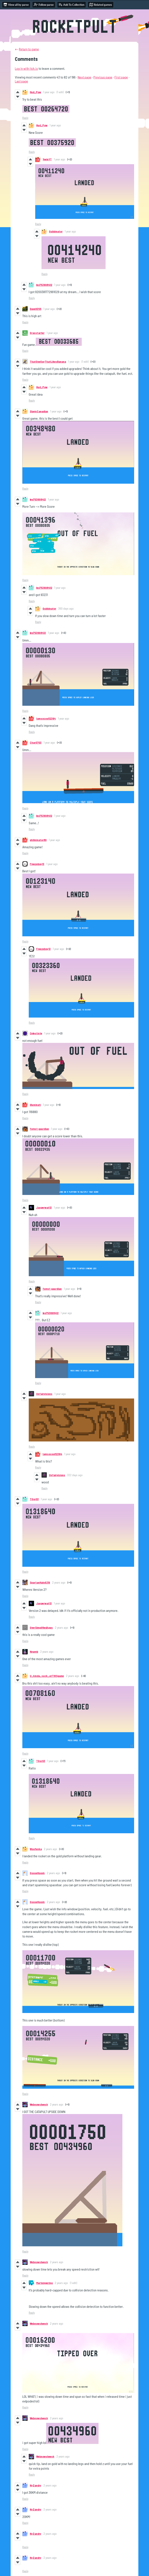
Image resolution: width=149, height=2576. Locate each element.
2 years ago (58, 1582)
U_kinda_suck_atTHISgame (47, 1676)
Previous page (102, 77)
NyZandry (35, 2485)
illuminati (35, 1104)
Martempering (44, 2283)
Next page (84, 77)
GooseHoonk (37, 1873)
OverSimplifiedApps (41, 1627)
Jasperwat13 (44, 1207)
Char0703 (36, 742)
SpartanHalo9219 (40, 1582)
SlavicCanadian (39, 411)
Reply (25, 118)
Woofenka (36, 1849)
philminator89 (38, 840)
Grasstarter (37, 333)
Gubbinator (56, 231)
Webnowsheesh (39, 2104)
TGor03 (34, 1499)
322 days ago (75, 1475)
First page (121, 77)
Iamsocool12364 (46, 718)
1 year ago (48, 92)
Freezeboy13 (37, 864)
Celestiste (36, 1033)
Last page (21, 81)
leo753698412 (44, 285)
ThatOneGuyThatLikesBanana (48, 361)
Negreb (34, 1651)
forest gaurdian (39, 1128)
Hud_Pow (35, 92)
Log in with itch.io (26, 68)
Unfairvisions (44, 1394)
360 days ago (66, 608)
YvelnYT (47, 159)
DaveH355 (35, 309)
